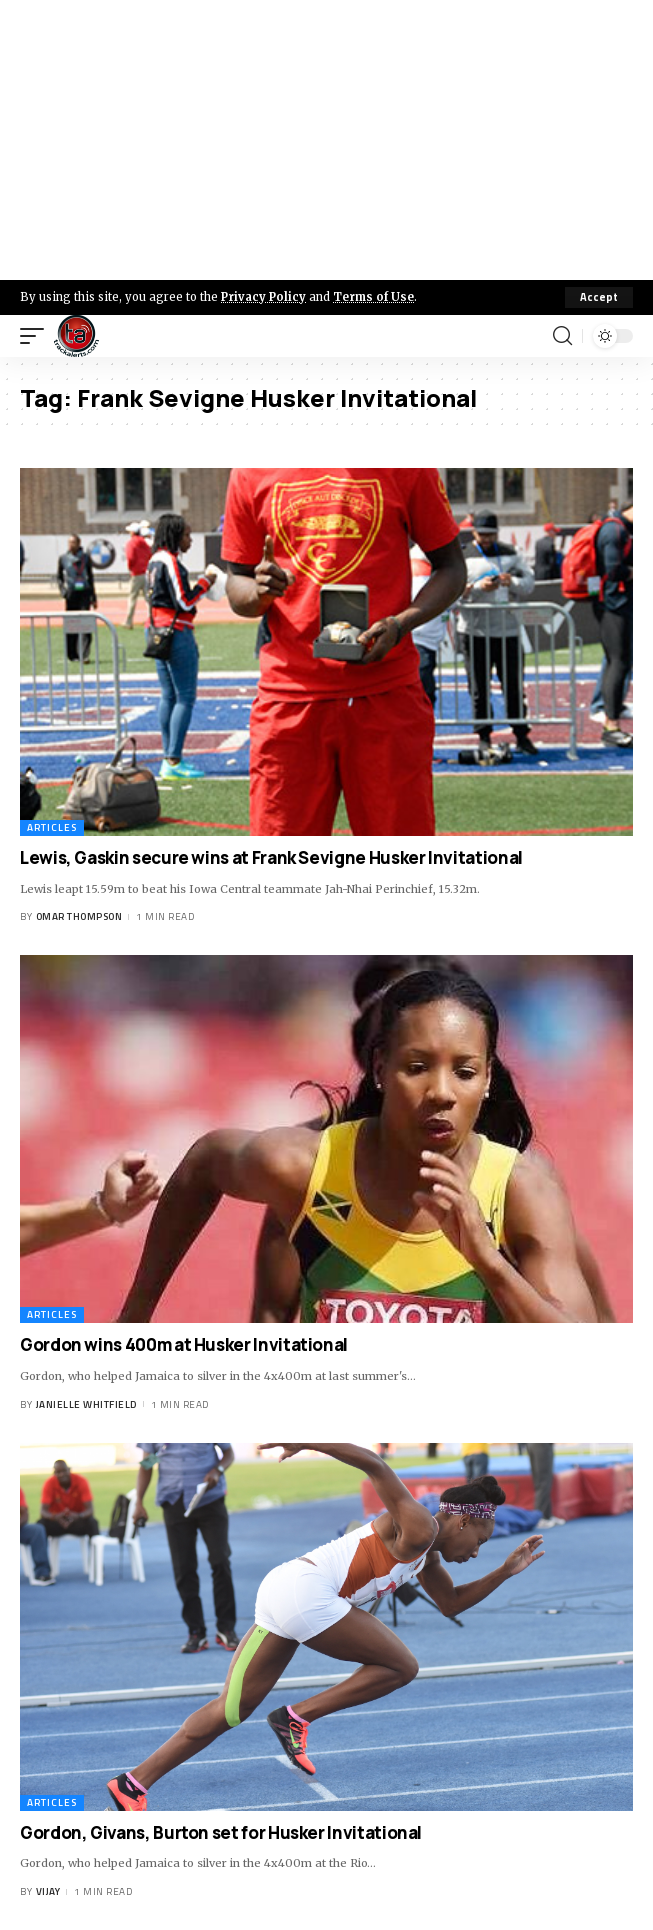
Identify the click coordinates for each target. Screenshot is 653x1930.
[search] (562, 336)
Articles (52, 827)
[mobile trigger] (37, 336)
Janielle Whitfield (86, 1404)
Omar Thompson (79, 916)
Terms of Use (373, 297)
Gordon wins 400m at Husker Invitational (184, 1344)
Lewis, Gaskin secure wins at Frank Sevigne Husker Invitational (271, 857)
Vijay (48, 1891)
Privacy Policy (263, 297)
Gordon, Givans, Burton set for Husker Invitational (221, 1832)
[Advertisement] (326, 140)
